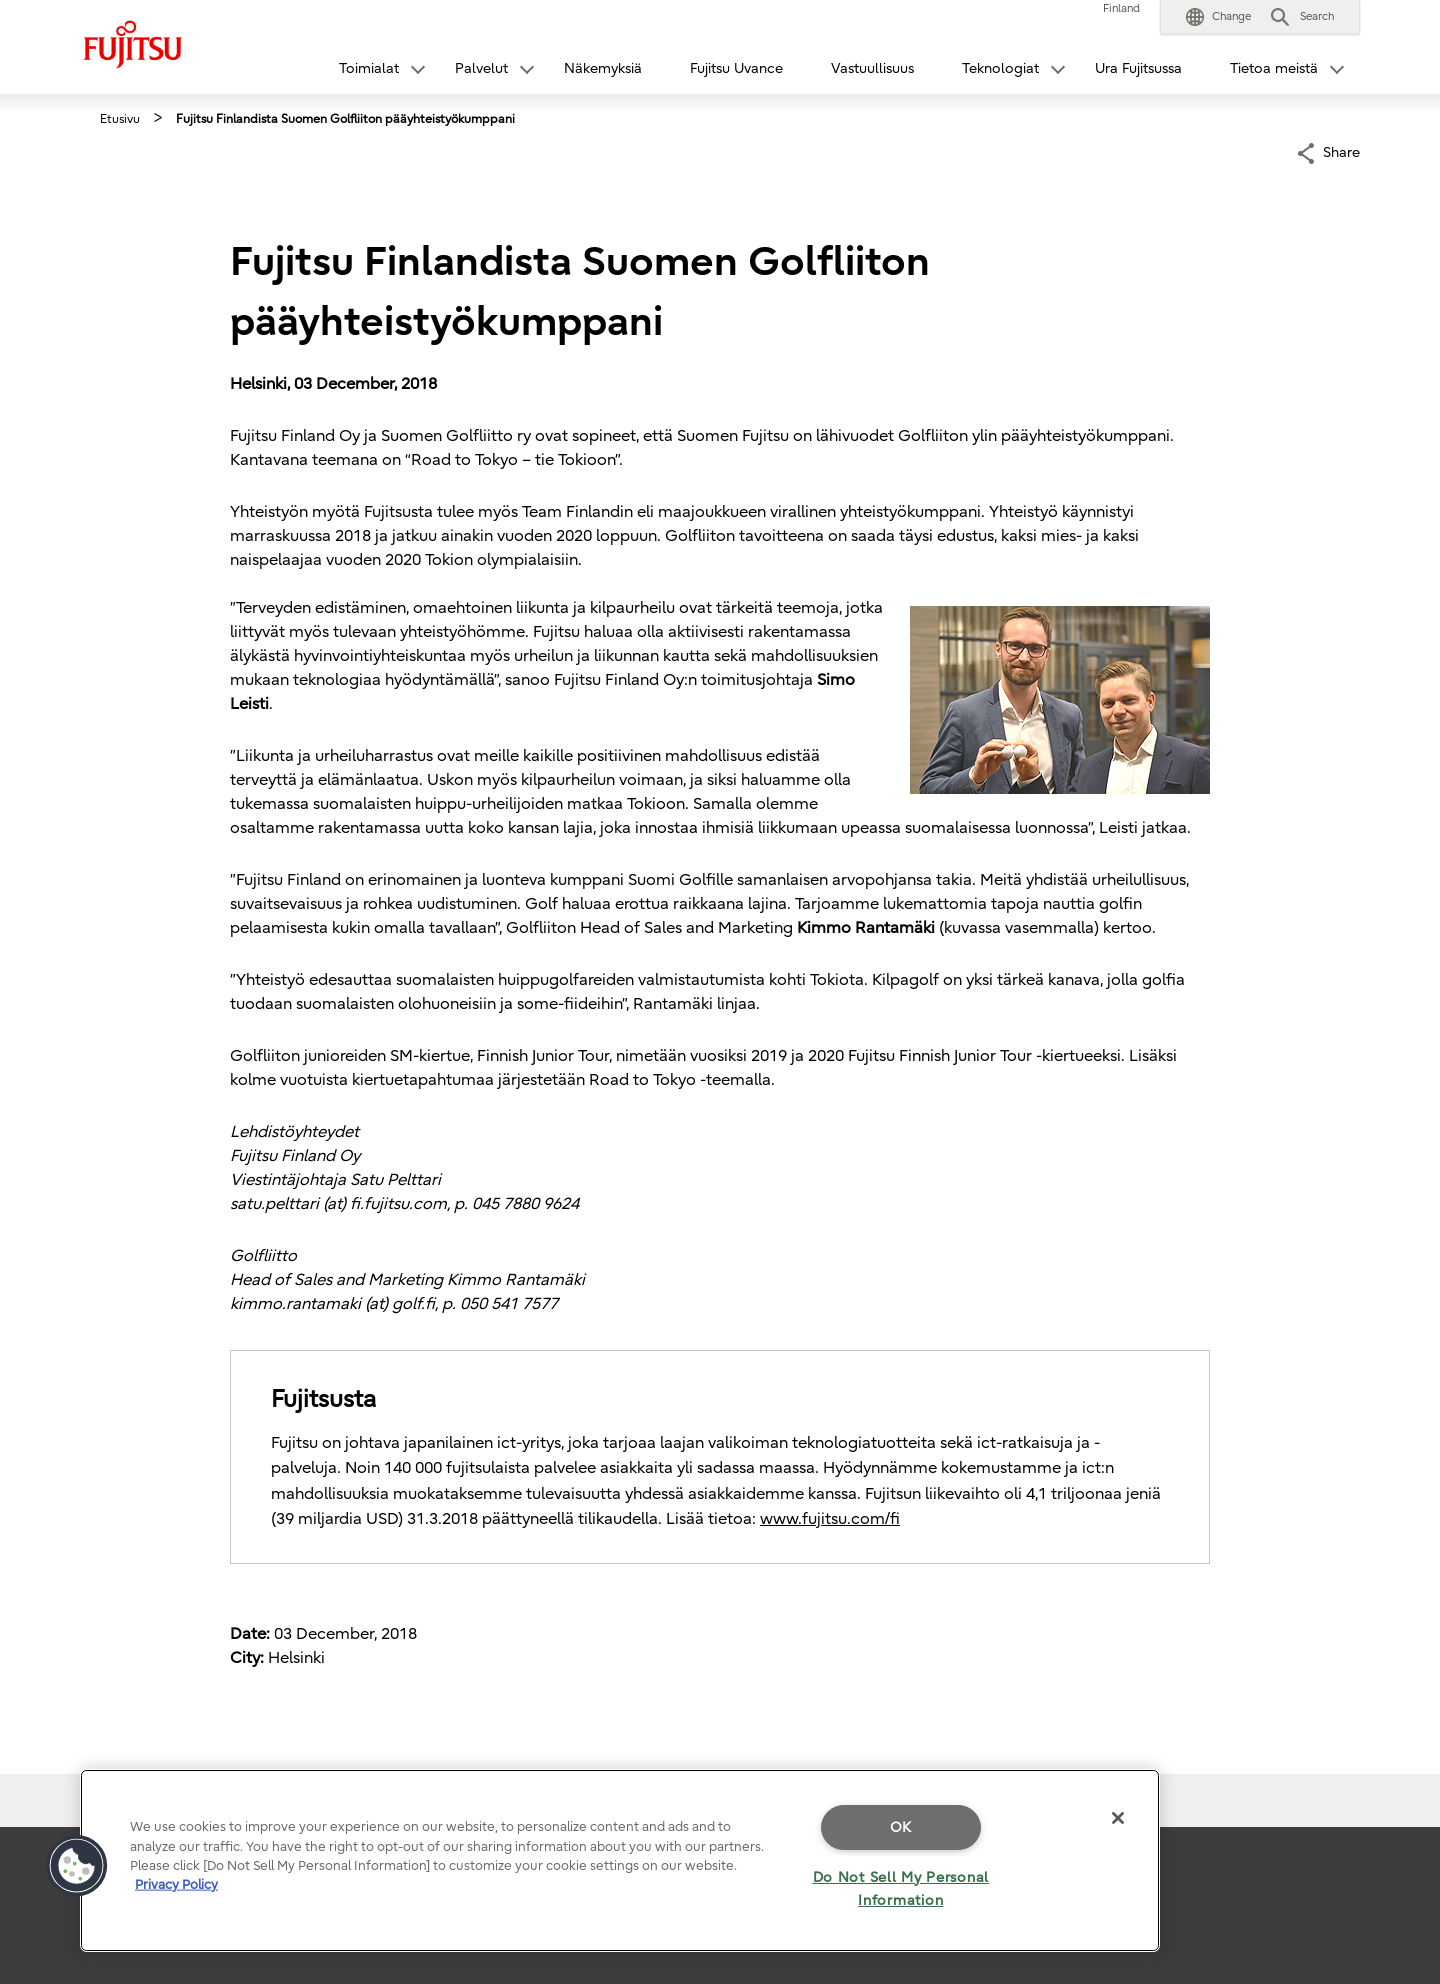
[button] (1218, 17)
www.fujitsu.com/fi (830, 1519)
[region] (620, 1860)
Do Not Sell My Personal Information (901, 1889)
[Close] (1118, 1818)
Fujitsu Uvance (736, 68)
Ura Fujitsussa (1138, 68)
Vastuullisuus (872, 68)
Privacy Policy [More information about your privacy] (176, 1884)
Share (1341, 151)
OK (901, 1827)
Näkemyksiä (603, 68)
